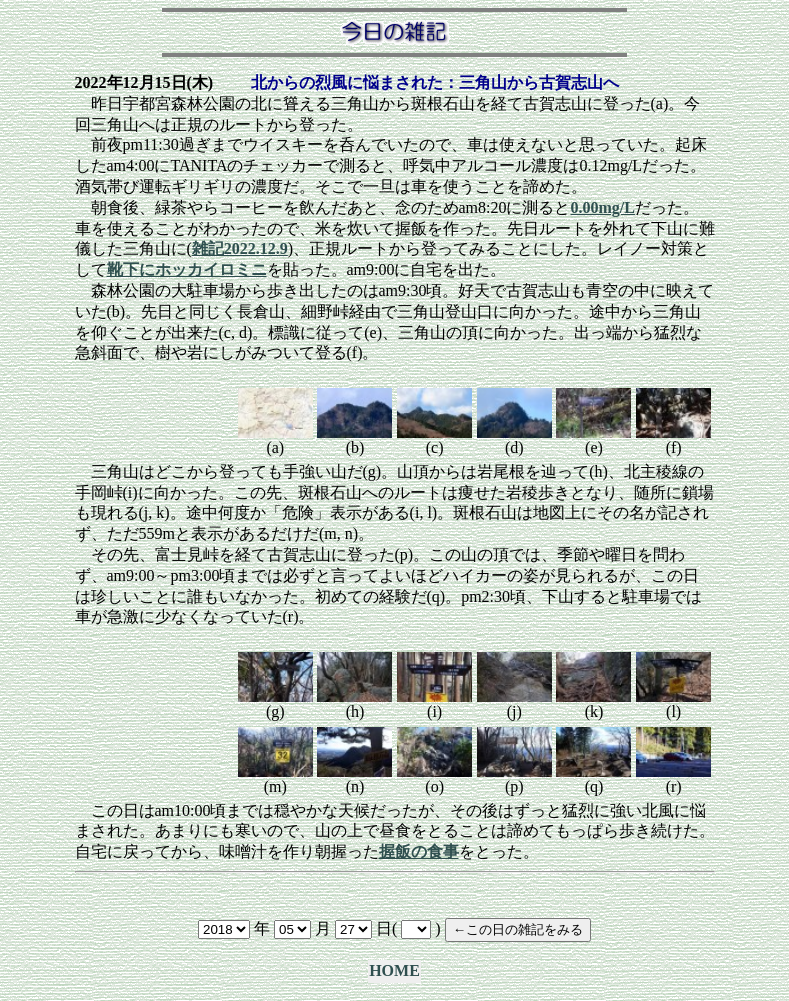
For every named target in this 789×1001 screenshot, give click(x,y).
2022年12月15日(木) (144, 82)
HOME (394, 970)
